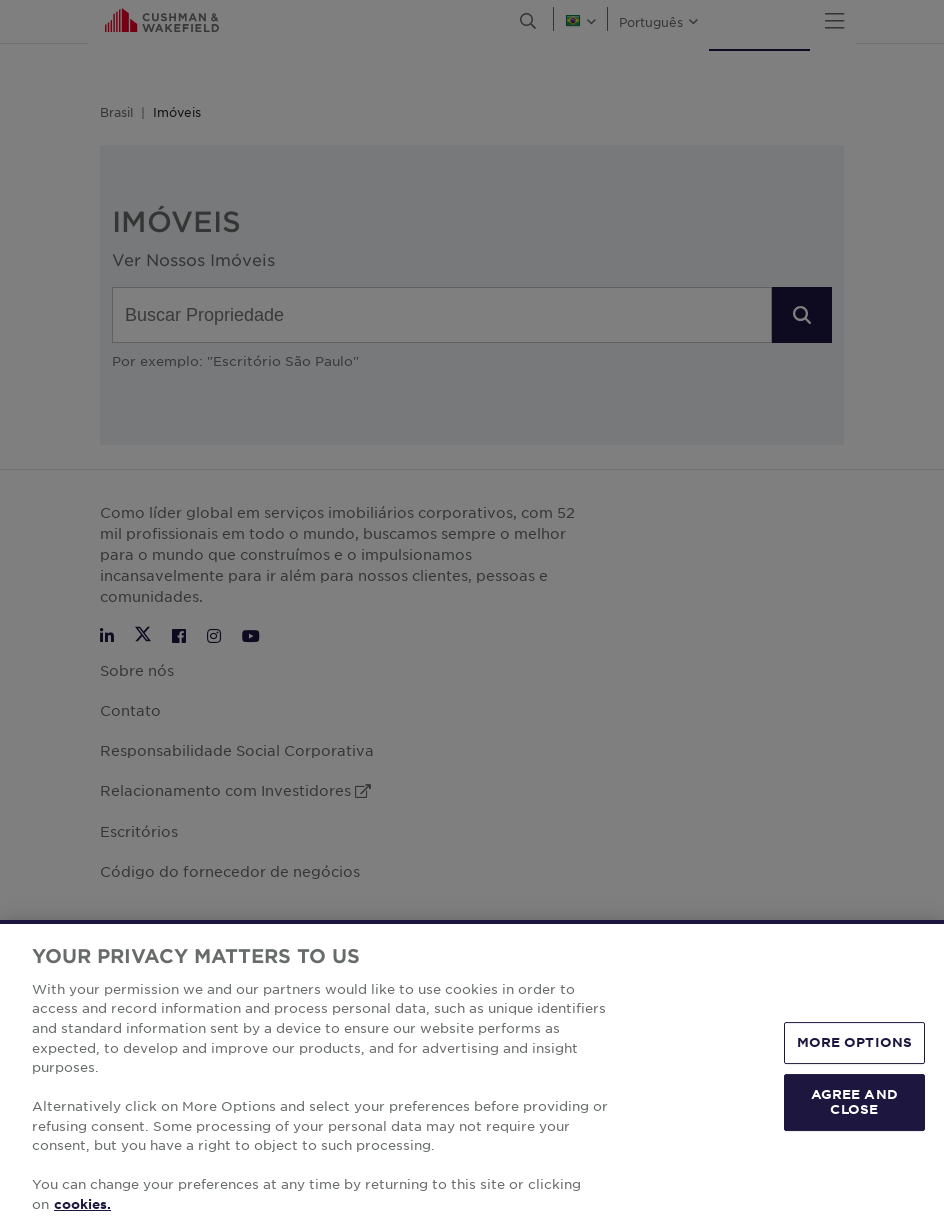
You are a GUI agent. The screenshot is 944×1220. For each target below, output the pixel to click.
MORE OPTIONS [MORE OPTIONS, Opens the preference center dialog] (855, 1073)
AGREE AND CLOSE (854, 1132)
